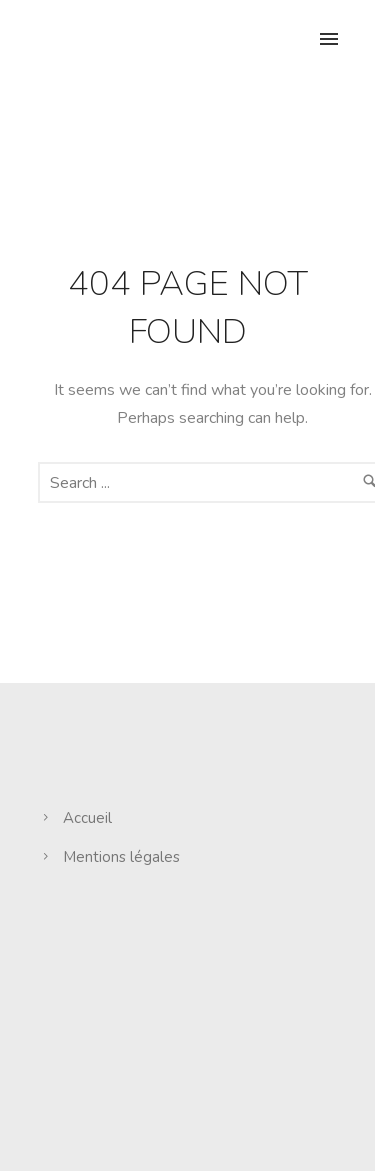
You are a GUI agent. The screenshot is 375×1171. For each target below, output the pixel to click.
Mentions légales (121, 857)
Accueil (87, 818)
